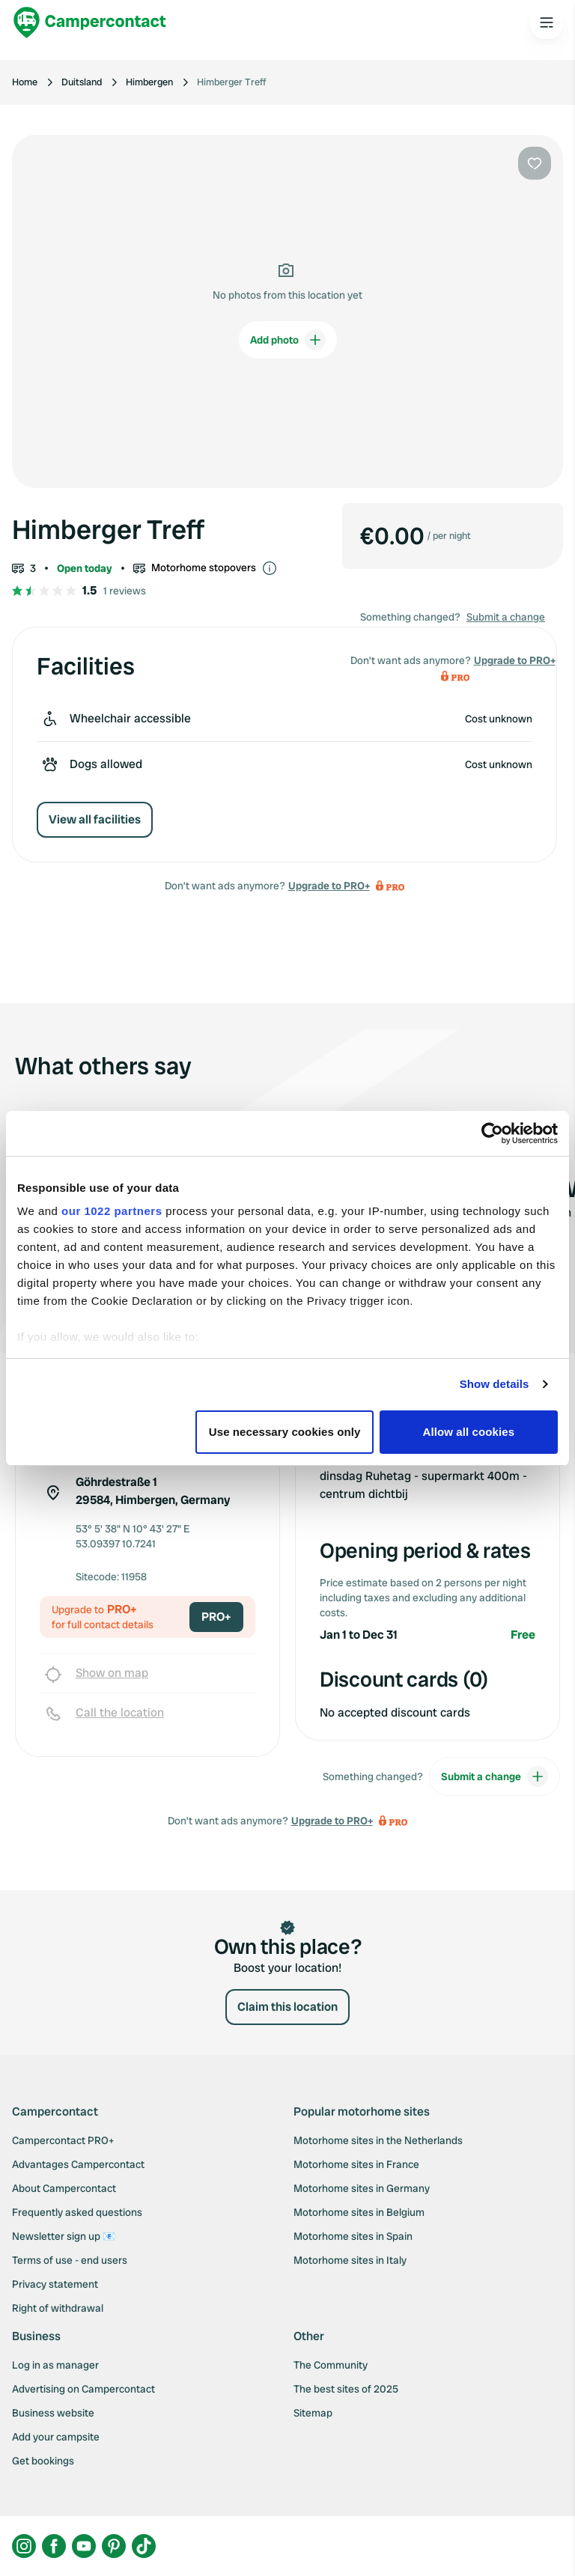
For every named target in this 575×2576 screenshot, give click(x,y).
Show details (494, 1383)
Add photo (288, 339)
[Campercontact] (90, 22)
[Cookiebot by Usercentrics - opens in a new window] (492, 1133)
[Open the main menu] (546, 22)
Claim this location (287, 2007)
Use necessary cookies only (285, 1431)
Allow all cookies (469, 1431)
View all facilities (95, 819)
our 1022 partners (111, 1211)
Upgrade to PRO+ (329, 885)
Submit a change (505, 617)
